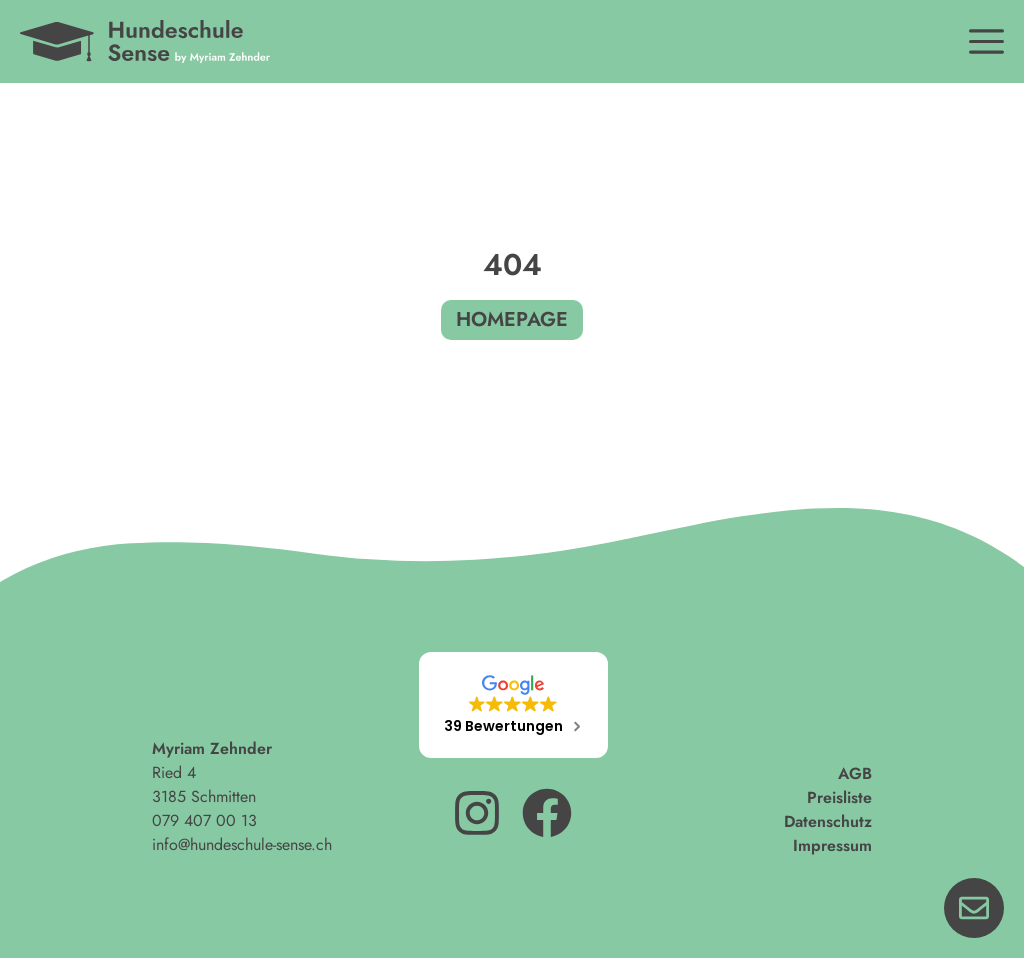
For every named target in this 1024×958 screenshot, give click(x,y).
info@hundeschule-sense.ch (242, 844)
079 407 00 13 (204, 820)
